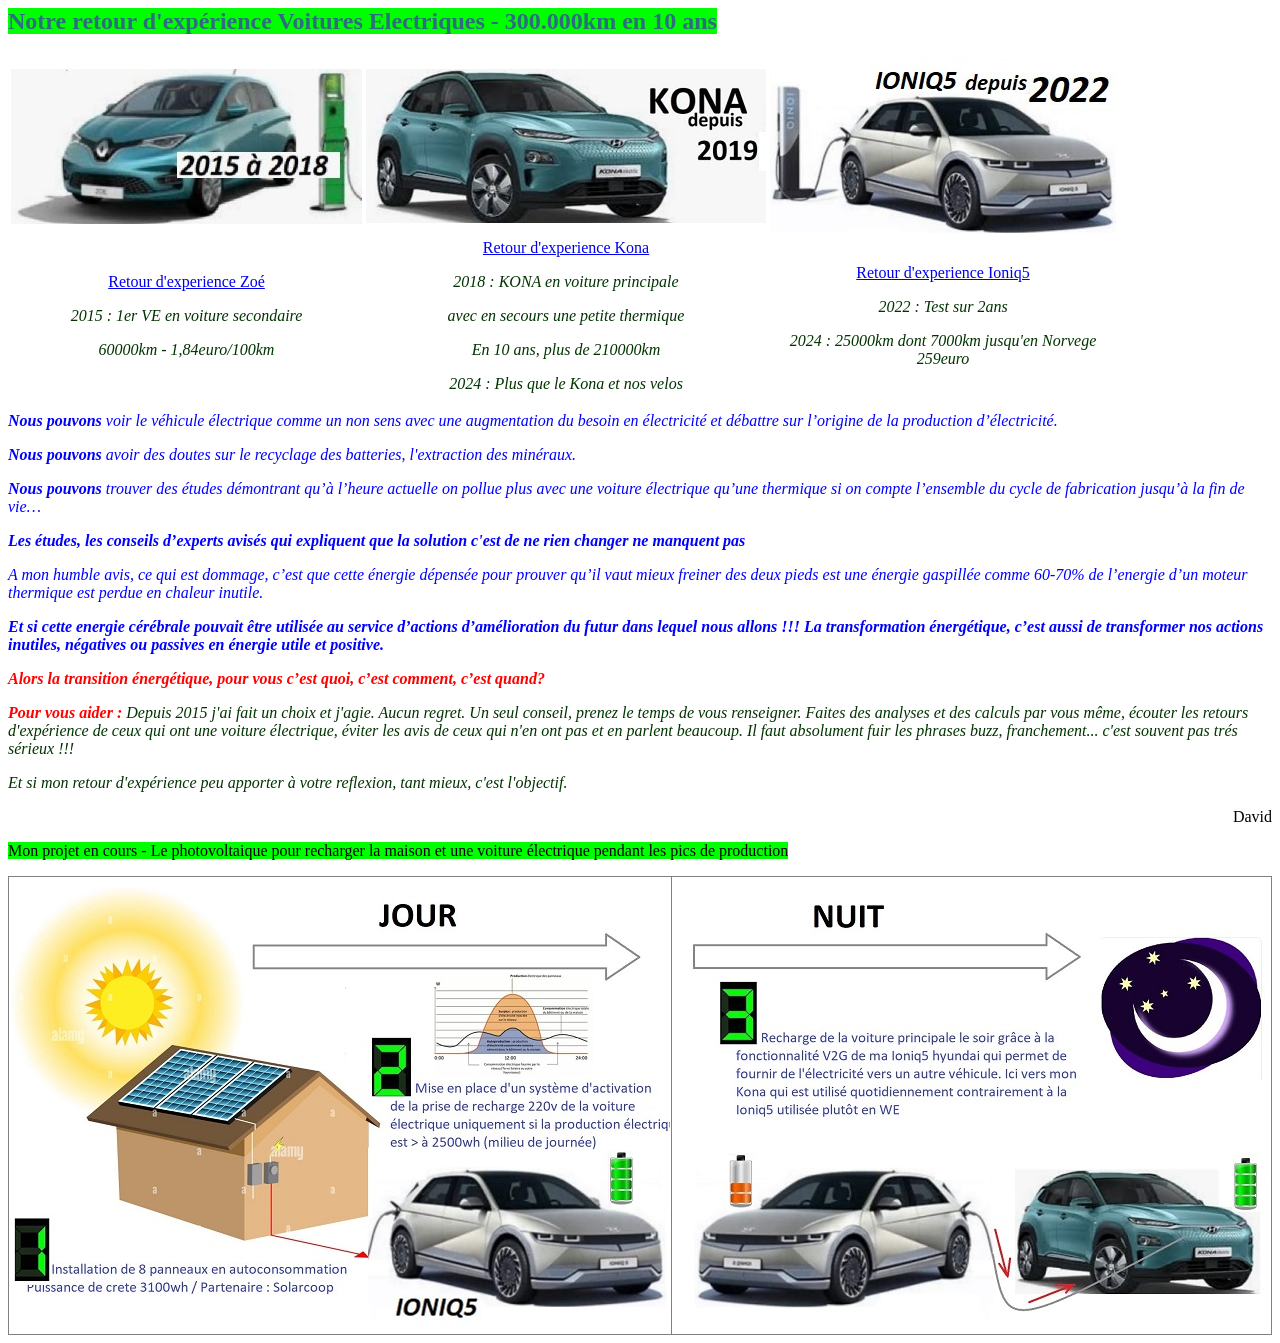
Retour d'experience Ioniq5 (942, 272)
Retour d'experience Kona (566, 247)
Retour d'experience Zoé (186, 281)
